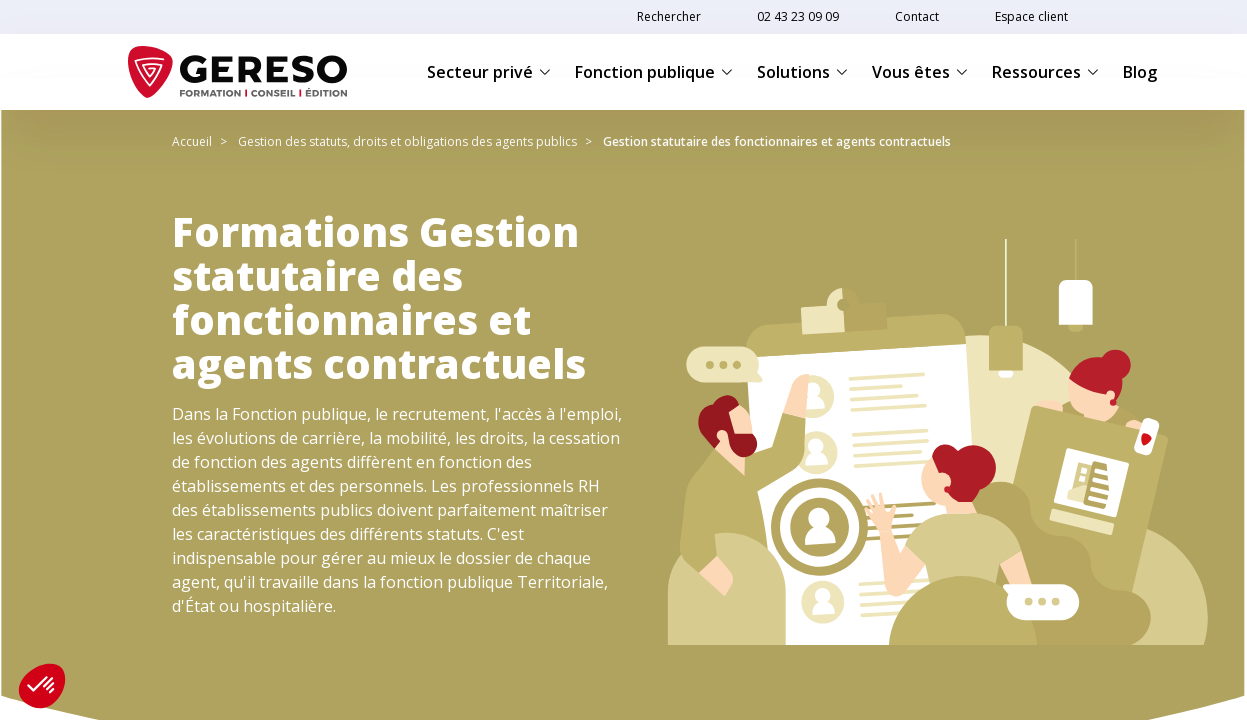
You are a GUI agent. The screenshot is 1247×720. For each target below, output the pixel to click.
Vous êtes (920, 72)
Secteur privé (489, 72)
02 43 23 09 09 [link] (798, 16)
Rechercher (669, 16)
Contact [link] (917, 16)
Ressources (1045, 72)
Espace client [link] (1031, 16)
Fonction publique (654, 72)
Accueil (192, 141)
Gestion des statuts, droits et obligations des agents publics (407, 141)
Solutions (802, 72)
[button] (42, 686)
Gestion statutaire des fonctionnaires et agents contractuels (777, 141)
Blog (1140, 72)
